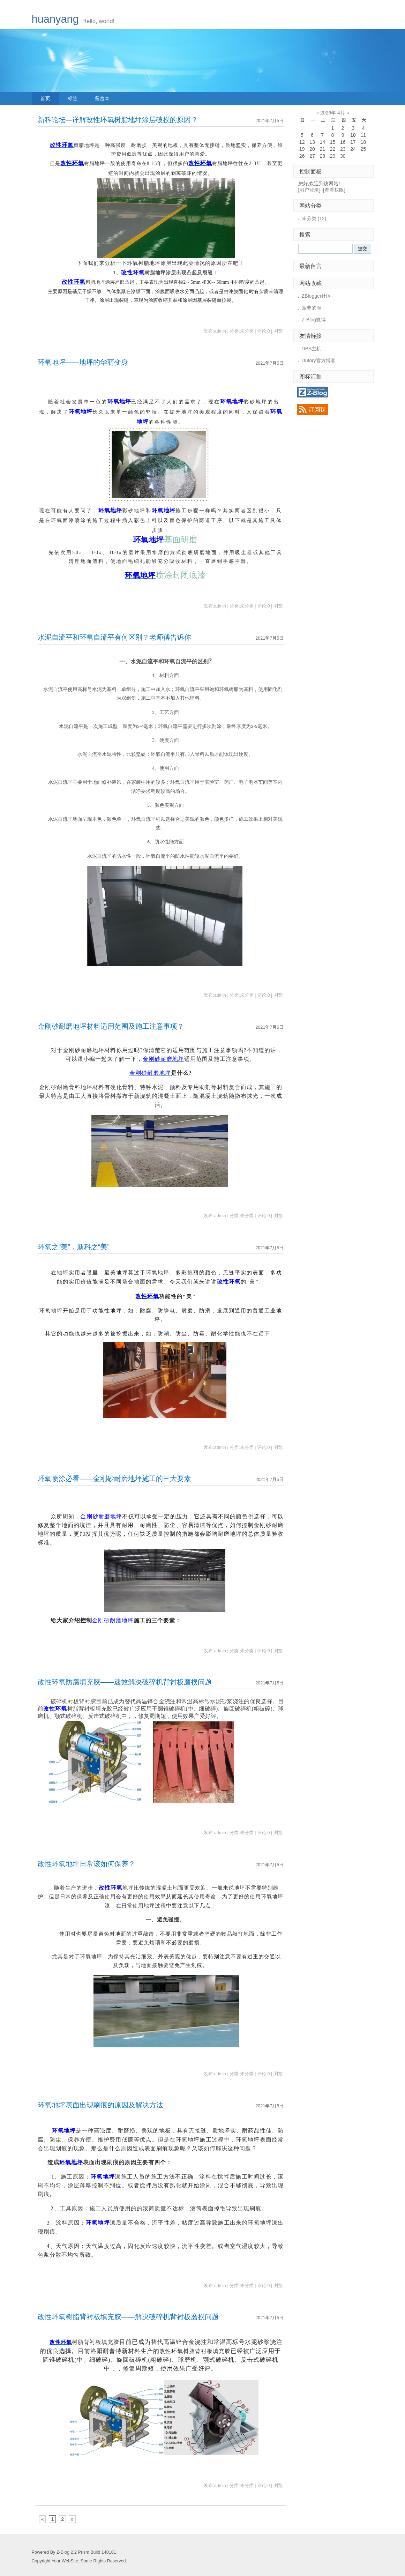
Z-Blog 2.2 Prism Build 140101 (86, 2552)
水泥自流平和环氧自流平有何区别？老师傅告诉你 (114, 637)
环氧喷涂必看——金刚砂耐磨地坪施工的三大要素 (114, 1478)
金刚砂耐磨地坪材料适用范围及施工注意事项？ (111, 1026)
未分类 (314, 218)
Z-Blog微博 (314, 319)
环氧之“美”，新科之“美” (74, 1247)
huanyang (55, 19)
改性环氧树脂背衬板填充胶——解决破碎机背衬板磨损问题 (128, 2317)
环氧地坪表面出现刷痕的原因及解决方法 (100, 2105)
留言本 (102, 98)
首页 (45, 98)
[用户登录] (309, 190)
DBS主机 (312, 348)
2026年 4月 (332, 113)
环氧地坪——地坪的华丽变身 (83, 362)
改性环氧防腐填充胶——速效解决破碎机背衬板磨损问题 (125, 1682)
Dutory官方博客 (319, 360)
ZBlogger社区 (316, 296)
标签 (72, 98)
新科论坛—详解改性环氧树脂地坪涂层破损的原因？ (118, 120)
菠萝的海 (311, 308)
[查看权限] (334, 190)
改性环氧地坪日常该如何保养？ (86, 1864)
